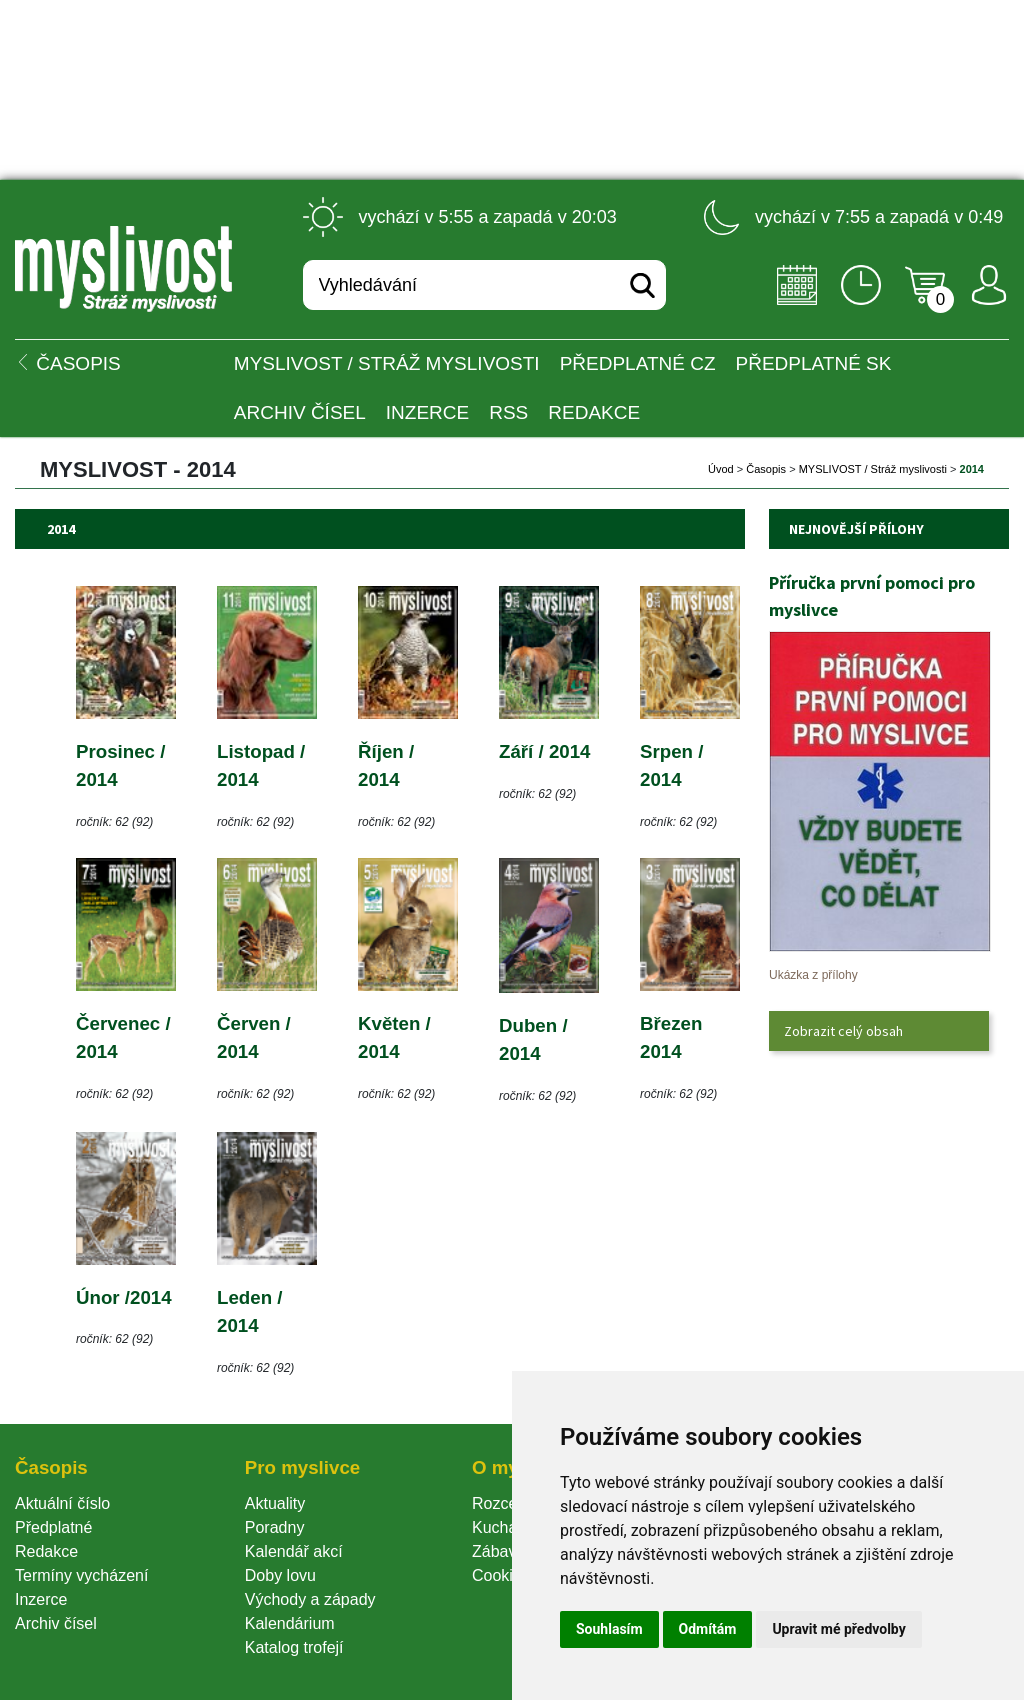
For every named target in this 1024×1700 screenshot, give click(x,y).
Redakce (594, 412)
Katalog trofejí (294, 1647)
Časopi (766, 469)
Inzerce (41, 1599)
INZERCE (427, 412)
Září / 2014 (545, 751)
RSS (508, 412)
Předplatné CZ (638, 363)
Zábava (498, 1551)
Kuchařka (506, 1527)
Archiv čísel (300, 412)
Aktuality (275, 1503)
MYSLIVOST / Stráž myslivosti (387, 363)
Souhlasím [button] (609, 1629)
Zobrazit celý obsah (843, 1031)
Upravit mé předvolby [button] (838, 1629)
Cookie (501, 1575)
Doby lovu (280, 1575)
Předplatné (53, 1527)
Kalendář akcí (294, 1551)
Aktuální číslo (62, 1503)
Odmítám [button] (708, 1629)
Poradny (275, 1527)
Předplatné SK (814, 363)
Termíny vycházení (81, 1575)
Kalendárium (290, 1623)
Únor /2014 (124, 1297)
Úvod (721, 469)
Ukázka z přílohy (813, 975)
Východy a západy (310, 1599)
